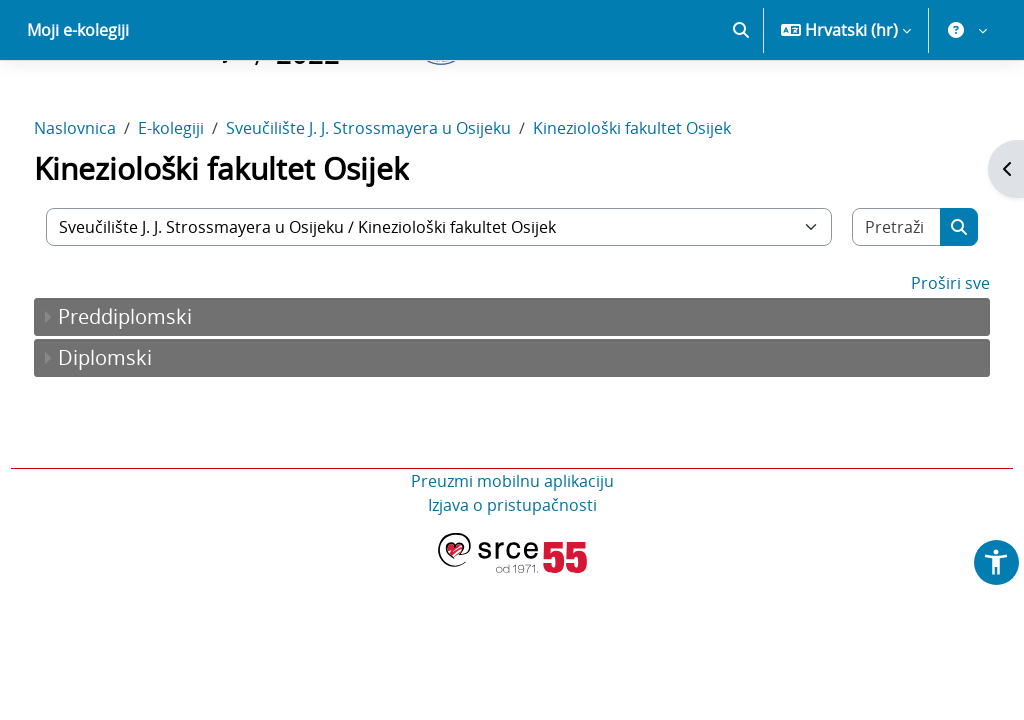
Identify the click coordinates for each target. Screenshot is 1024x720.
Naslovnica (112, 198)
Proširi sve (913, 353)
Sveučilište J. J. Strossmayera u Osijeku (405, 198)
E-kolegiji (208, 198)
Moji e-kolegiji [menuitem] (78, 100)
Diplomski (142, 427)
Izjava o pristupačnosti (512, 575)
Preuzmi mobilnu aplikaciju (512, 551)
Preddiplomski (162, 386)
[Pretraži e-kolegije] (865, 297)
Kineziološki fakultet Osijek (669, 198)
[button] (741, 100)
